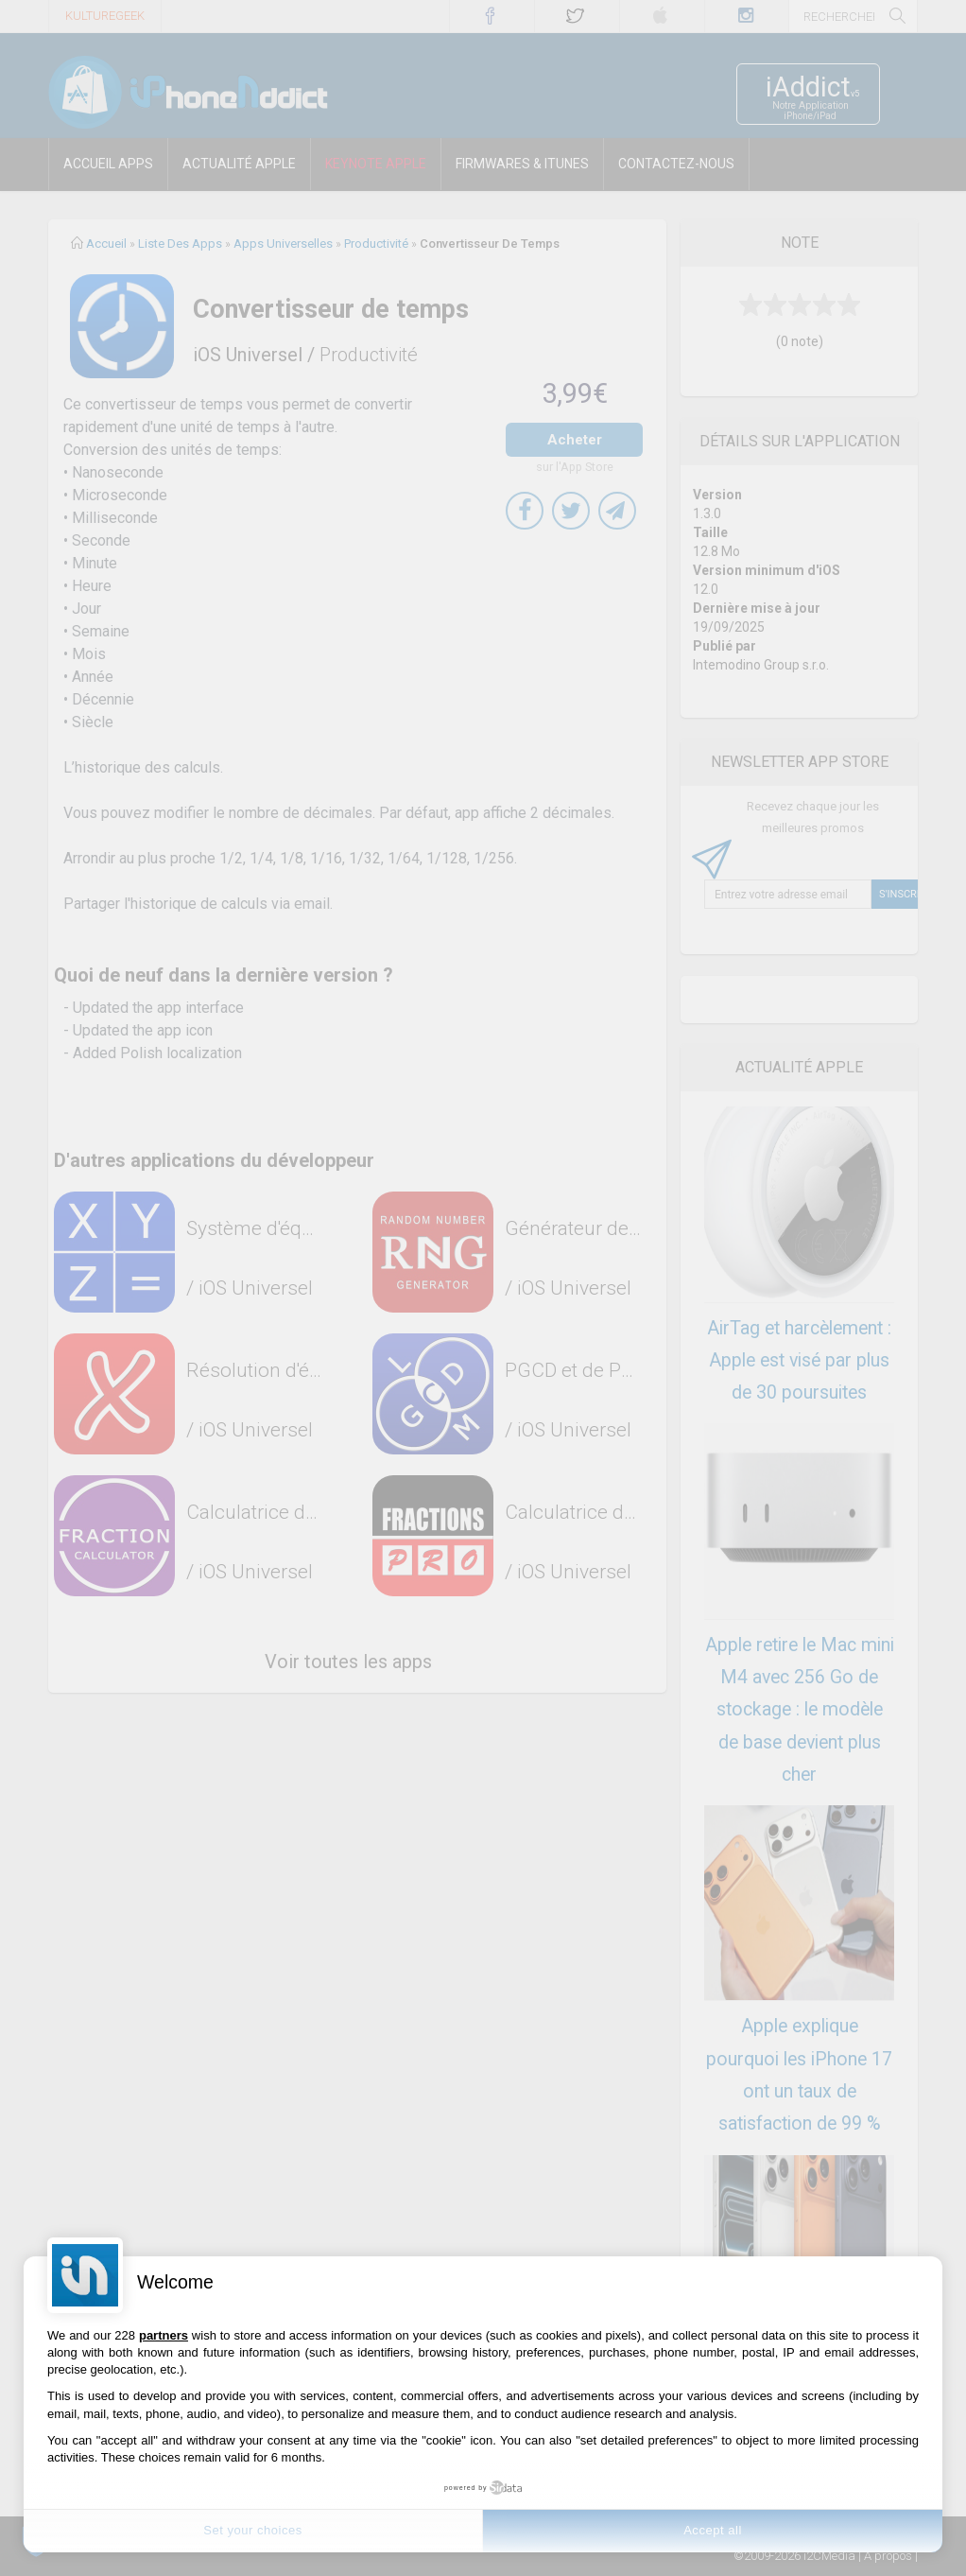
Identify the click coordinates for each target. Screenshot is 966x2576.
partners (163, 2335)
